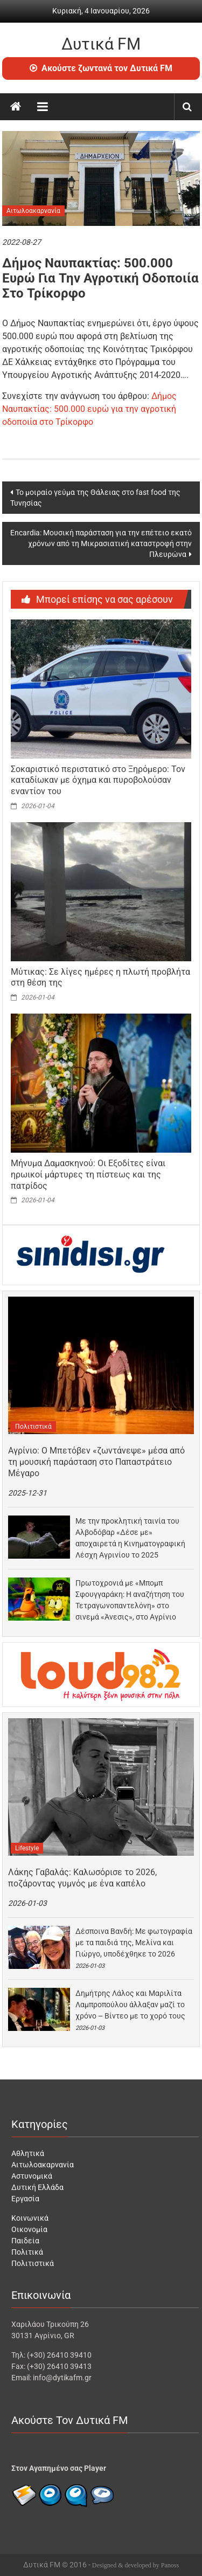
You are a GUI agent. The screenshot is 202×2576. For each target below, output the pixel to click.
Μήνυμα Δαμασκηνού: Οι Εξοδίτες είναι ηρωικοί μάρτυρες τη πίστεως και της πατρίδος (88, 1174)
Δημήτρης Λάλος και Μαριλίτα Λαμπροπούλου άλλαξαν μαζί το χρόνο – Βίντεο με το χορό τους (130, 2004)
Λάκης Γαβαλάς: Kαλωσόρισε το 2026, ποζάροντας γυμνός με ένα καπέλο (82, 1878)
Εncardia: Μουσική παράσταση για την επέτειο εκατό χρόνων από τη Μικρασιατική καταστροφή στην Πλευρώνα (101, 543)
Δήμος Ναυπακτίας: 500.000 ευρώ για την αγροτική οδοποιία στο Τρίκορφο (89, 409)
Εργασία (25, 2198)
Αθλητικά (27, 2153)
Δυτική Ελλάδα (37, 2187)
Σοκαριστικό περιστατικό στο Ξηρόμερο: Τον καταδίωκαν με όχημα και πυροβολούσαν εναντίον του (98, 780)
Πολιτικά (27, 2252)
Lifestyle (27, 1848)
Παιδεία (25, 2240)
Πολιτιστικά (33, 1426)
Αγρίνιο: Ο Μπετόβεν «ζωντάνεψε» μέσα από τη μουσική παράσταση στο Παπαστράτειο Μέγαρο (96, 1461)
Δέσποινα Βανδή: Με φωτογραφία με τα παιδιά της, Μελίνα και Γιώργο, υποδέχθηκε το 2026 (133, 1942)
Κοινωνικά (29, 2218)
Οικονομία (29, 2229)
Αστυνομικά (31, 2176)
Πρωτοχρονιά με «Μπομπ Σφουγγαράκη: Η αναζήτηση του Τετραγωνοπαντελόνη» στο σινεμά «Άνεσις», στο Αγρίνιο (129, 1600)
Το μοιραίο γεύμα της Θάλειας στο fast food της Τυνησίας (95, 497)
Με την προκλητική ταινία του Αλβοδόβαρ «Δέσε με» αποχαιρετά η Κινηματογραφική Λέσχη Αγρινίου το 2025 (130, 1538)
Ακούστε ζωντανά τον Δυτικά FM (101, 68)
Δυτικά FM (101, 44)
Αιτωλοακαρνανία (33, 211)
